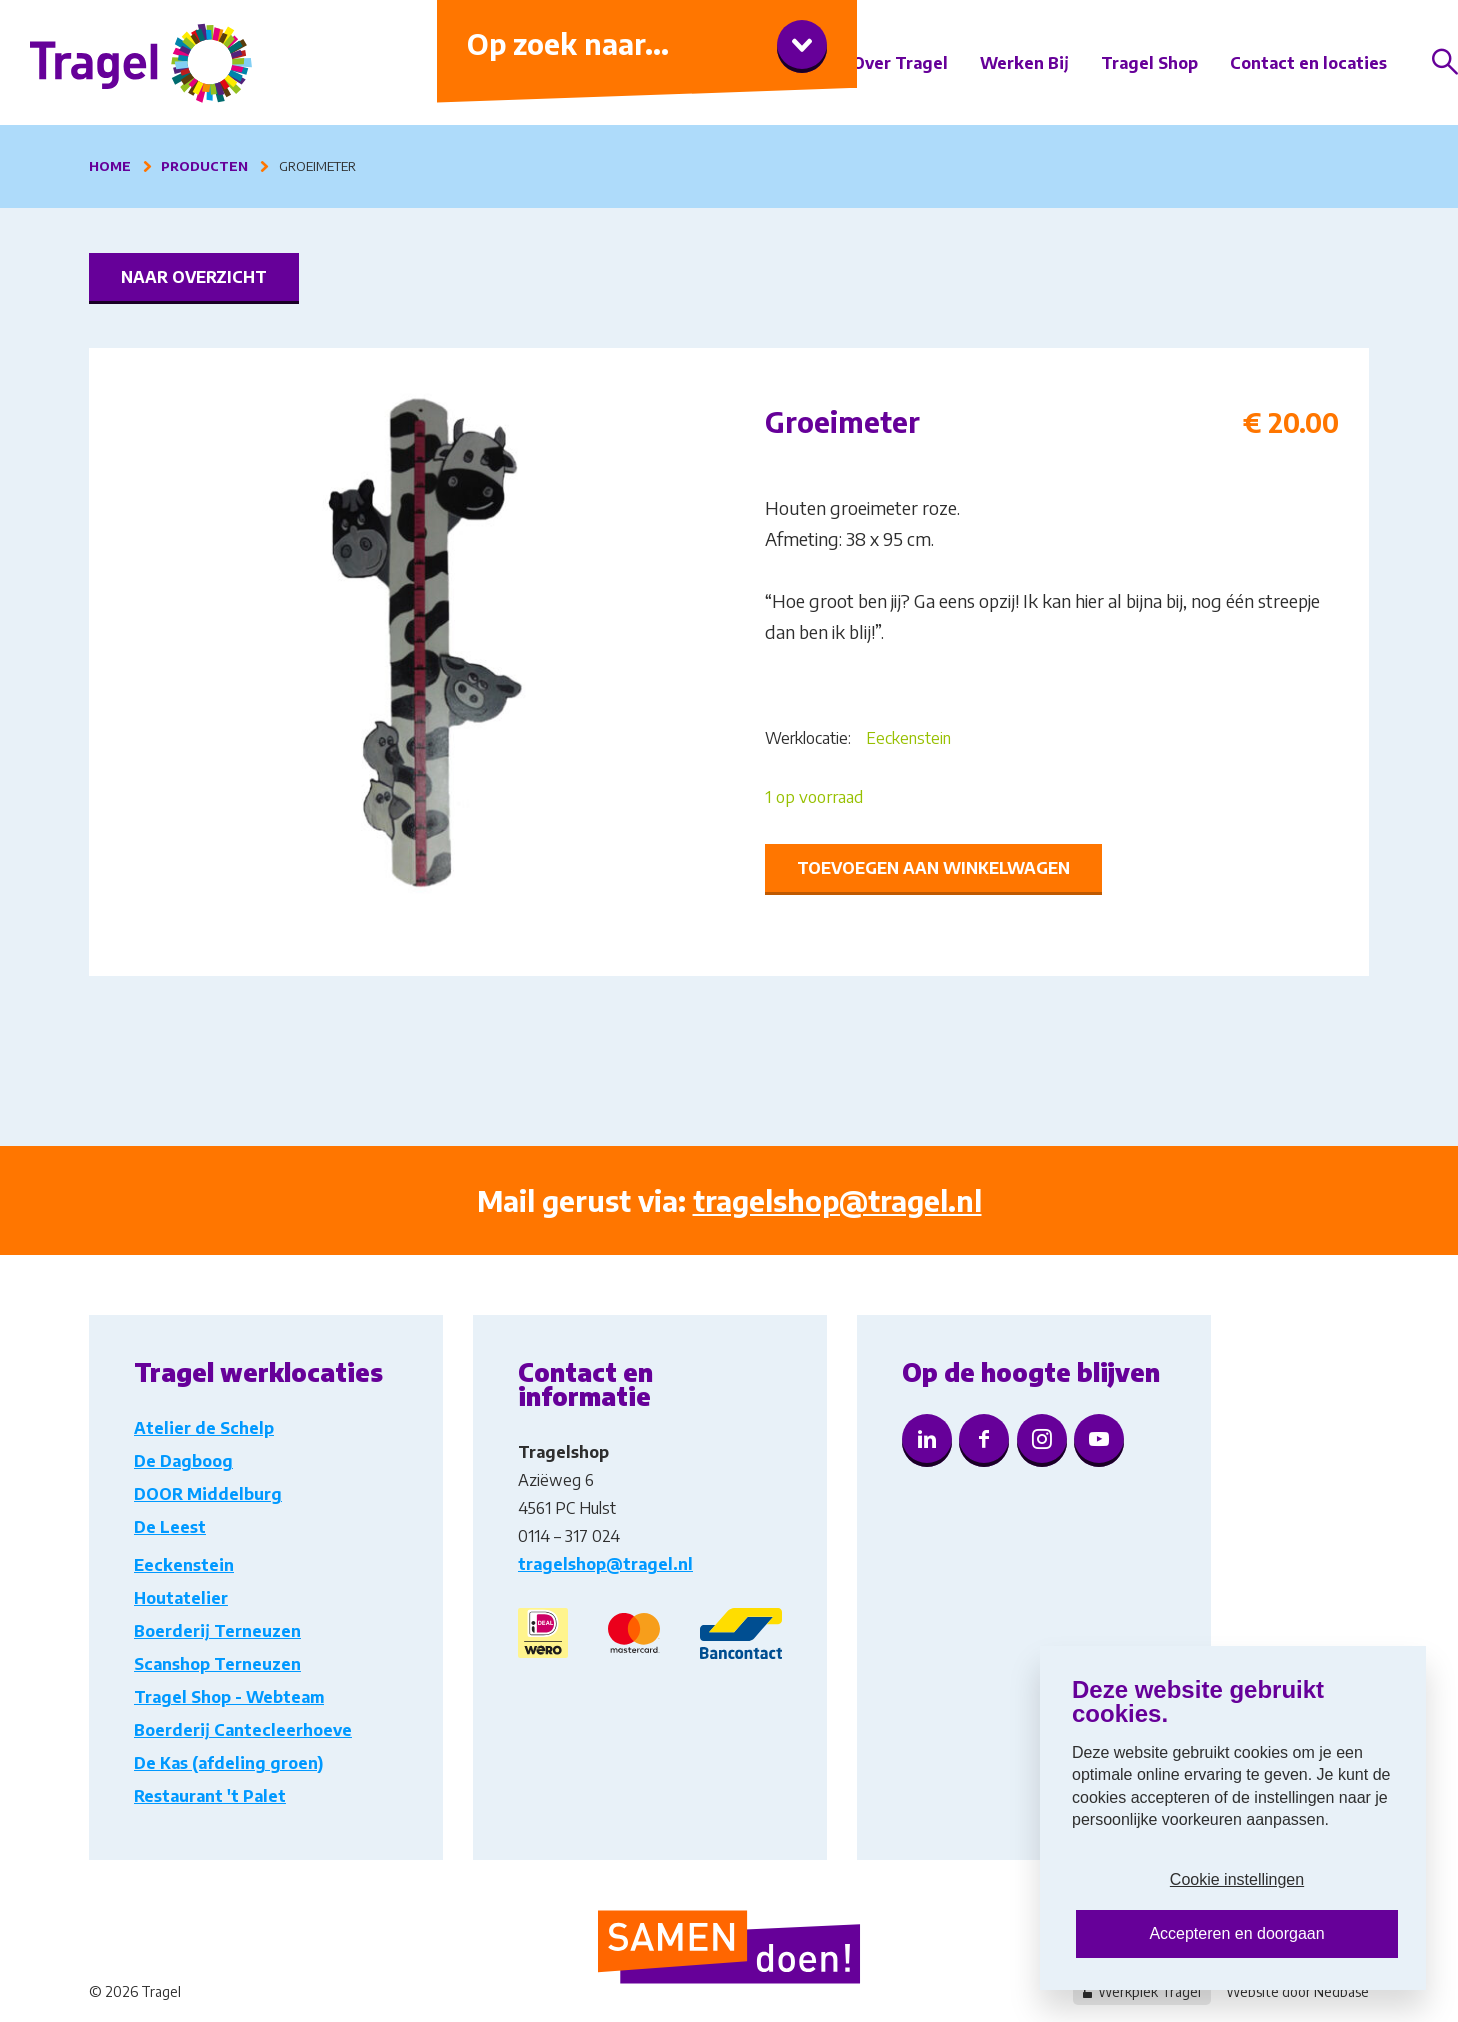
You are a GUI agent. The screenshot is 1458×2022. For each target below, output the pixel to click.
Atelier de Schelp (204, 1428)
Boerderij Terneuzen (217, 1631)
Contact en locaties (1308, 63)
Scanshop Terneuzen (217, 1664)
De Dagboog (183, 1461)
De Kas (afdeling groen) (228, 1763)
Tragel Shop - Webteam (229, 1697)
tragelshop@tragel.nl (837, 1200)
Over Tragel (900, 63)
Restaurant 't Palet (210, 1796)
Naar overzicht (194, 277)
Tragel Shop (1149, 63)
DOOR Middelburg (208, 1494)
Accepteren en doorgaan (1236, 1933)
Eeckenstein (908, 738)
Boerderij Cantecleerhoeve (243, 1730)
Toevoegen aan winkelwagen (933, 868)
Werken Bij (1024, 63)
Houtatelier (181, 1598)
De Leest (170, 1527)
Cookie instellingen (1237, 1879)
